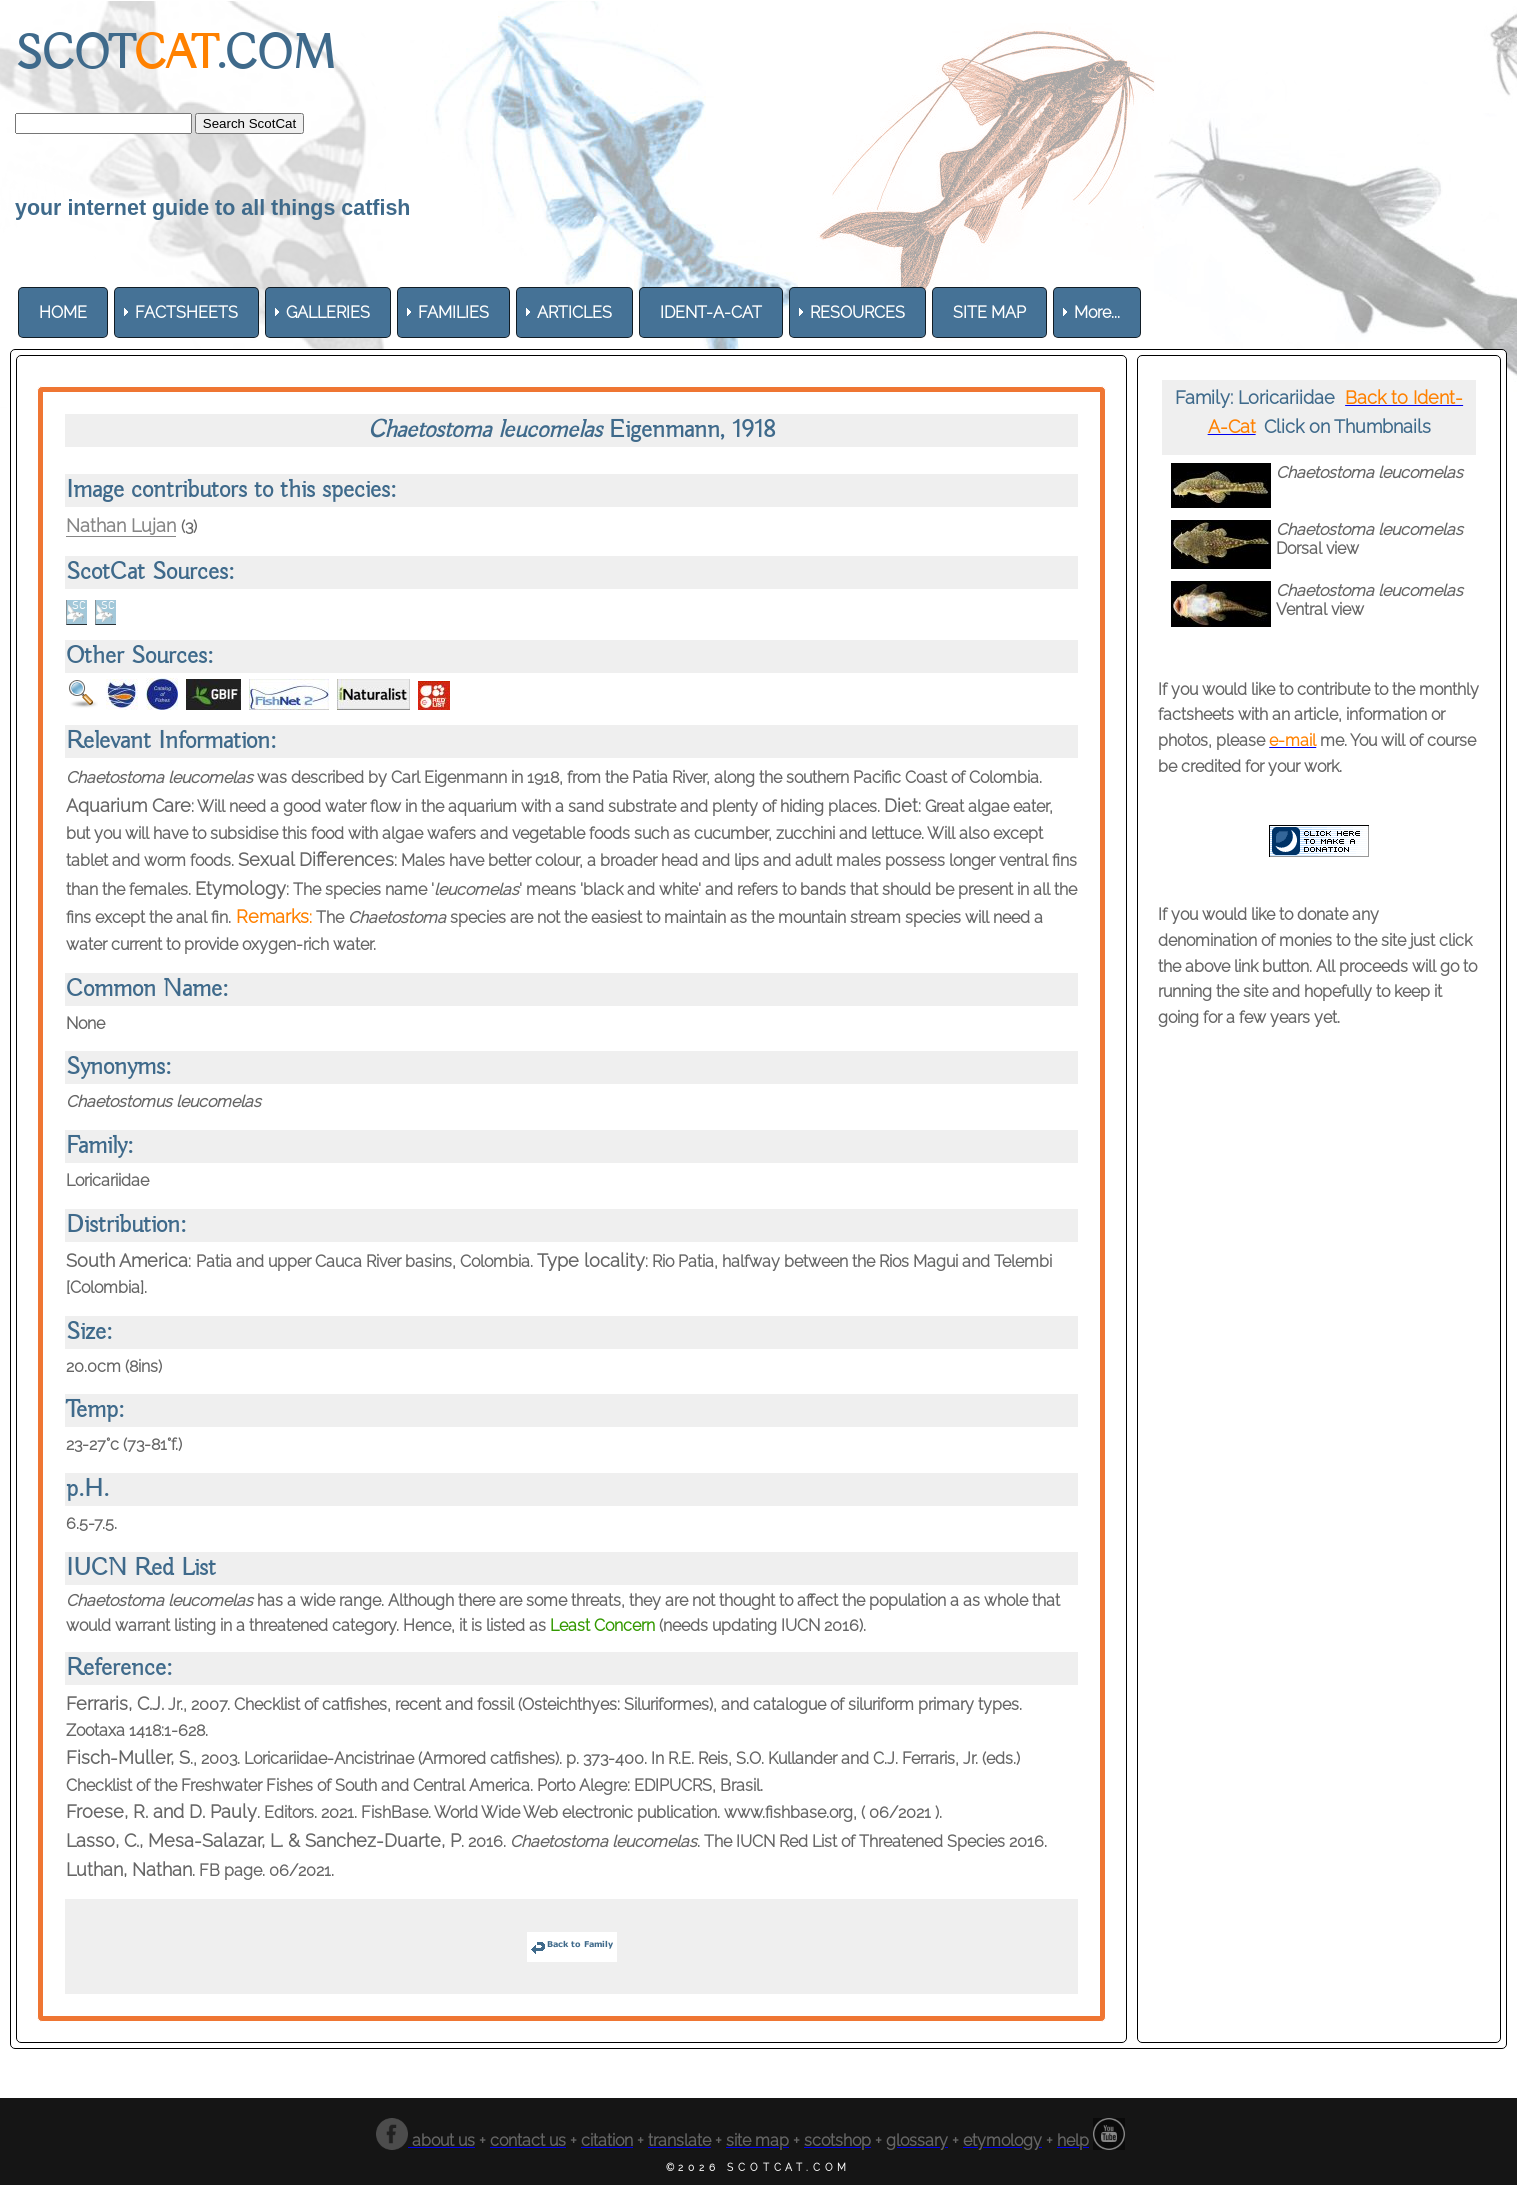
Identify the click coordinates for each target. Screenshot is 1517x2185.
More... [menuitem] (1097, 312)
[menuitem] (63, 312)
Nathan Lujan (121, 525)
